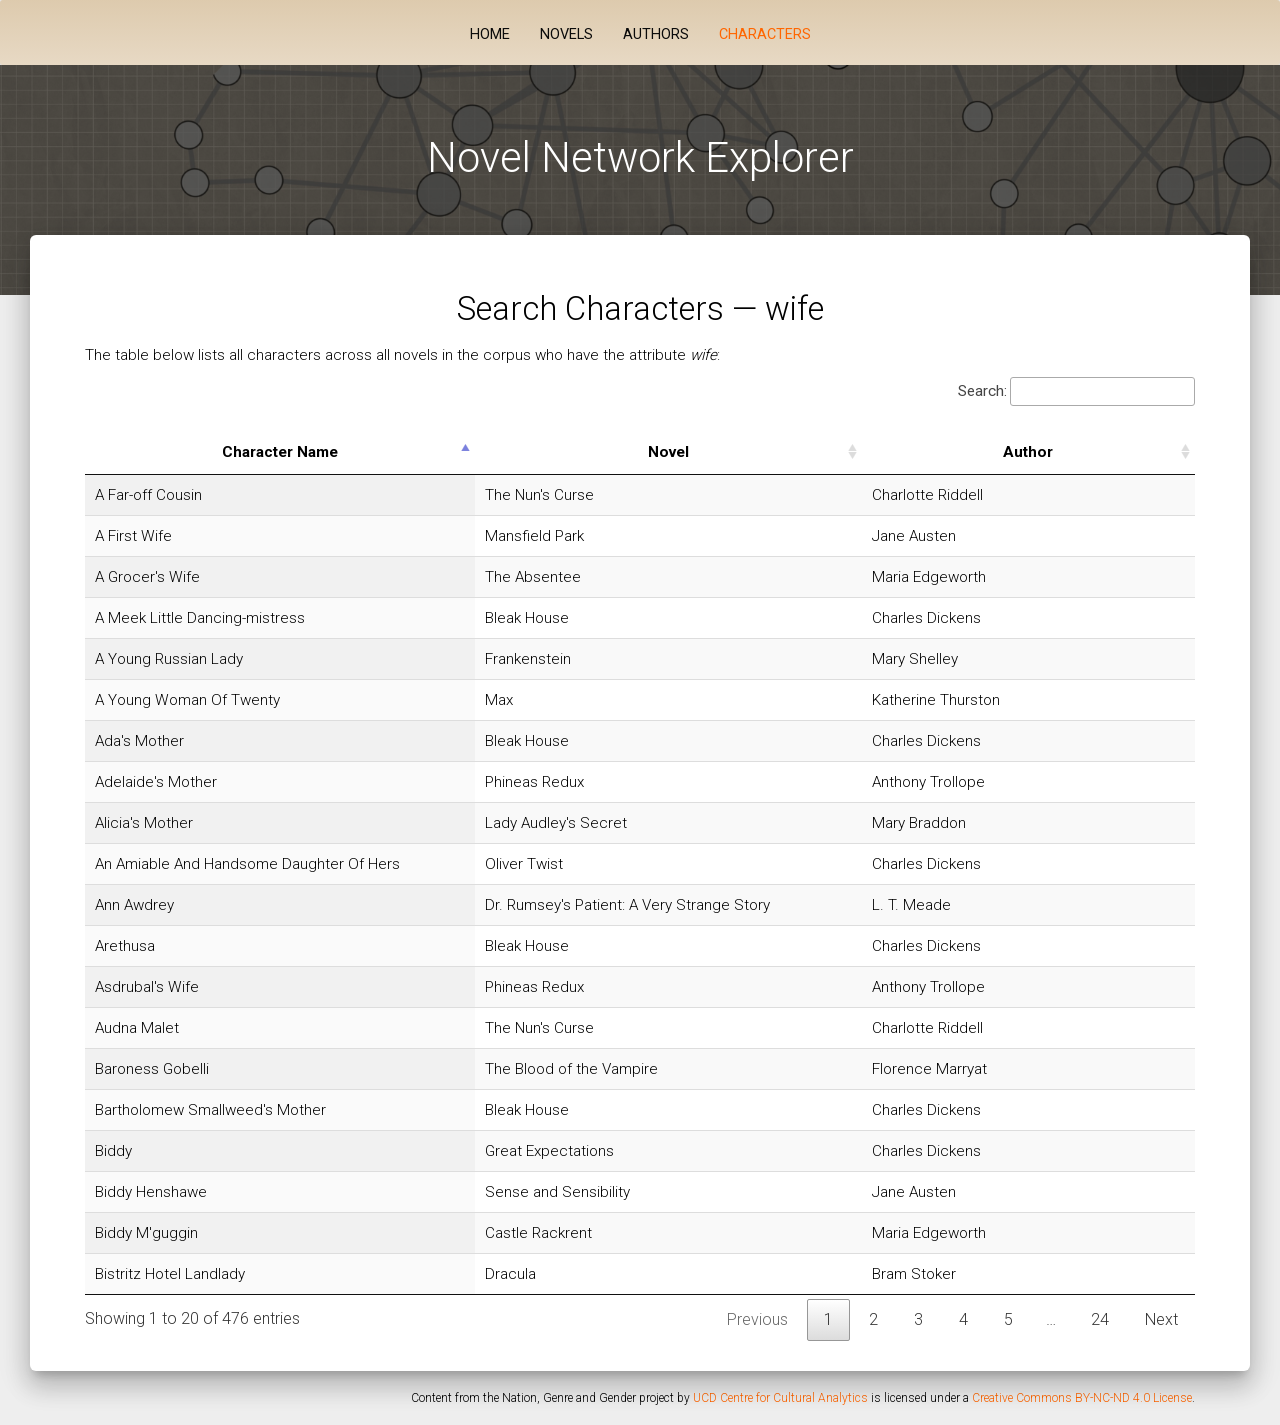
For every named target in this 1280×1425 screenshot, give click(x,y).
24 (1100, 1319)
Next (1161, 1319)
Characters (765, 34)
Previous (757, 1319)
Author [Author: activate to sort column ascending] (1089, 452)
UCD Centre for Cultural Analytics (780, 1398)
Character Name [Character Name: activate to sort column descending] (329, 452)
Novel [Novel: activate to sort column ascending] (777, 452)
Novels (566, 34)
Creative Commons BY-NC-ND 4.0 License (1082, 1398)
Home (490, 34)
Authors (656, 34)
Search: (1076, 391)
